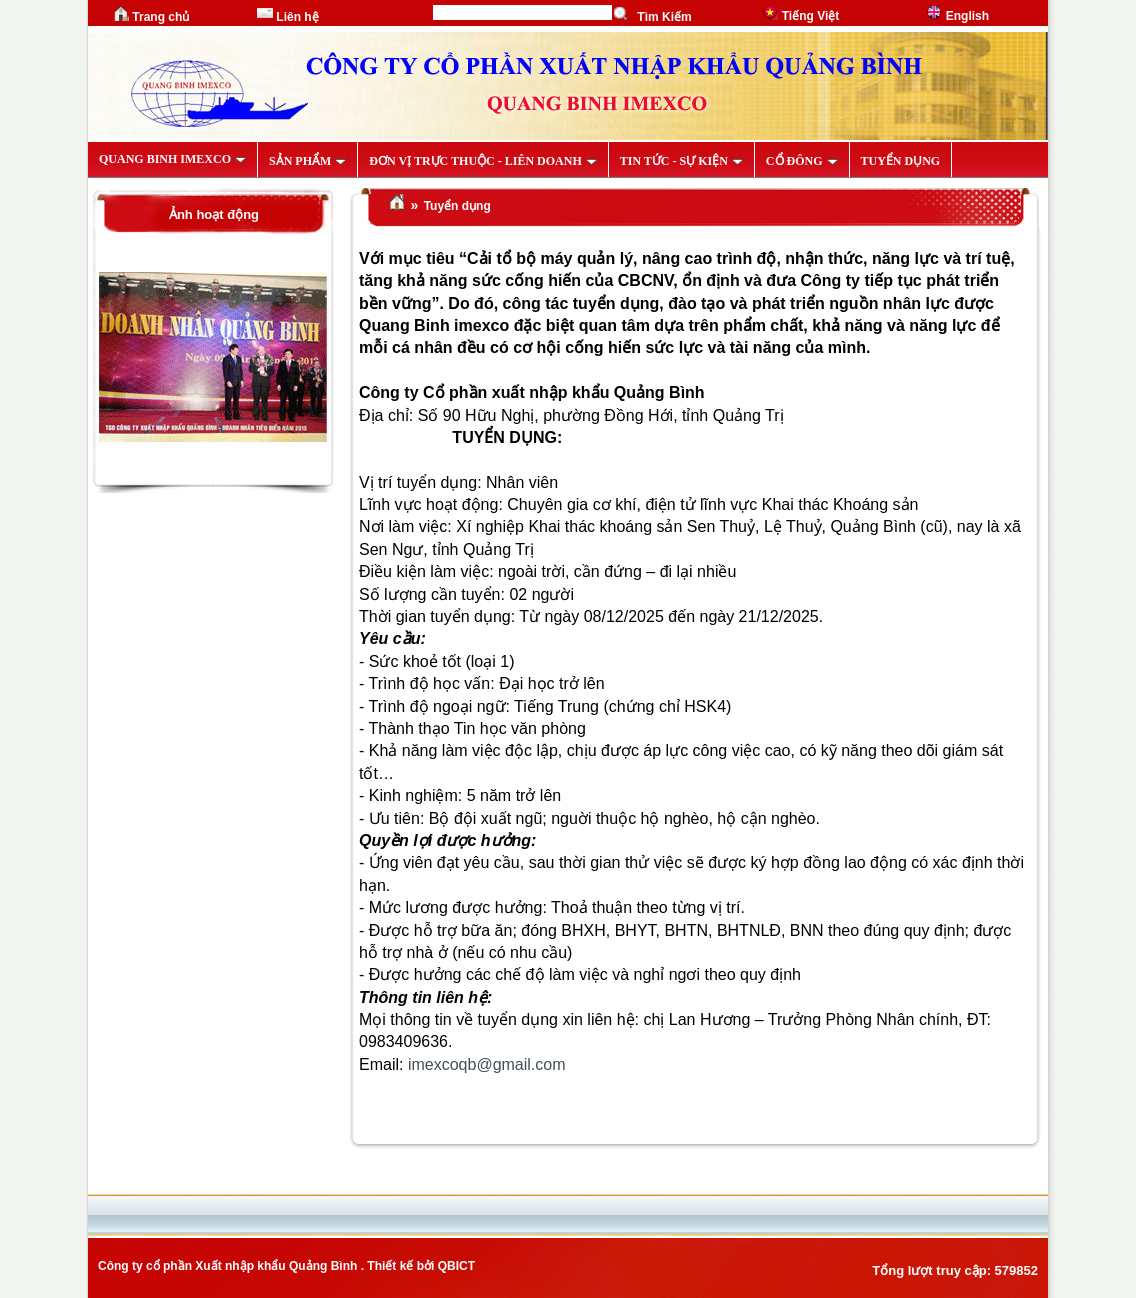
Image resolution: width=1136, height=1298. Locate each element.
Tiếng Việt (800, 16)
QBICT (456, 1266)
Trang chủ (151, 17)
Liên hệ (288, 17)
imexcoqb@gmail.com (487, 1064)
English (957, 16)
